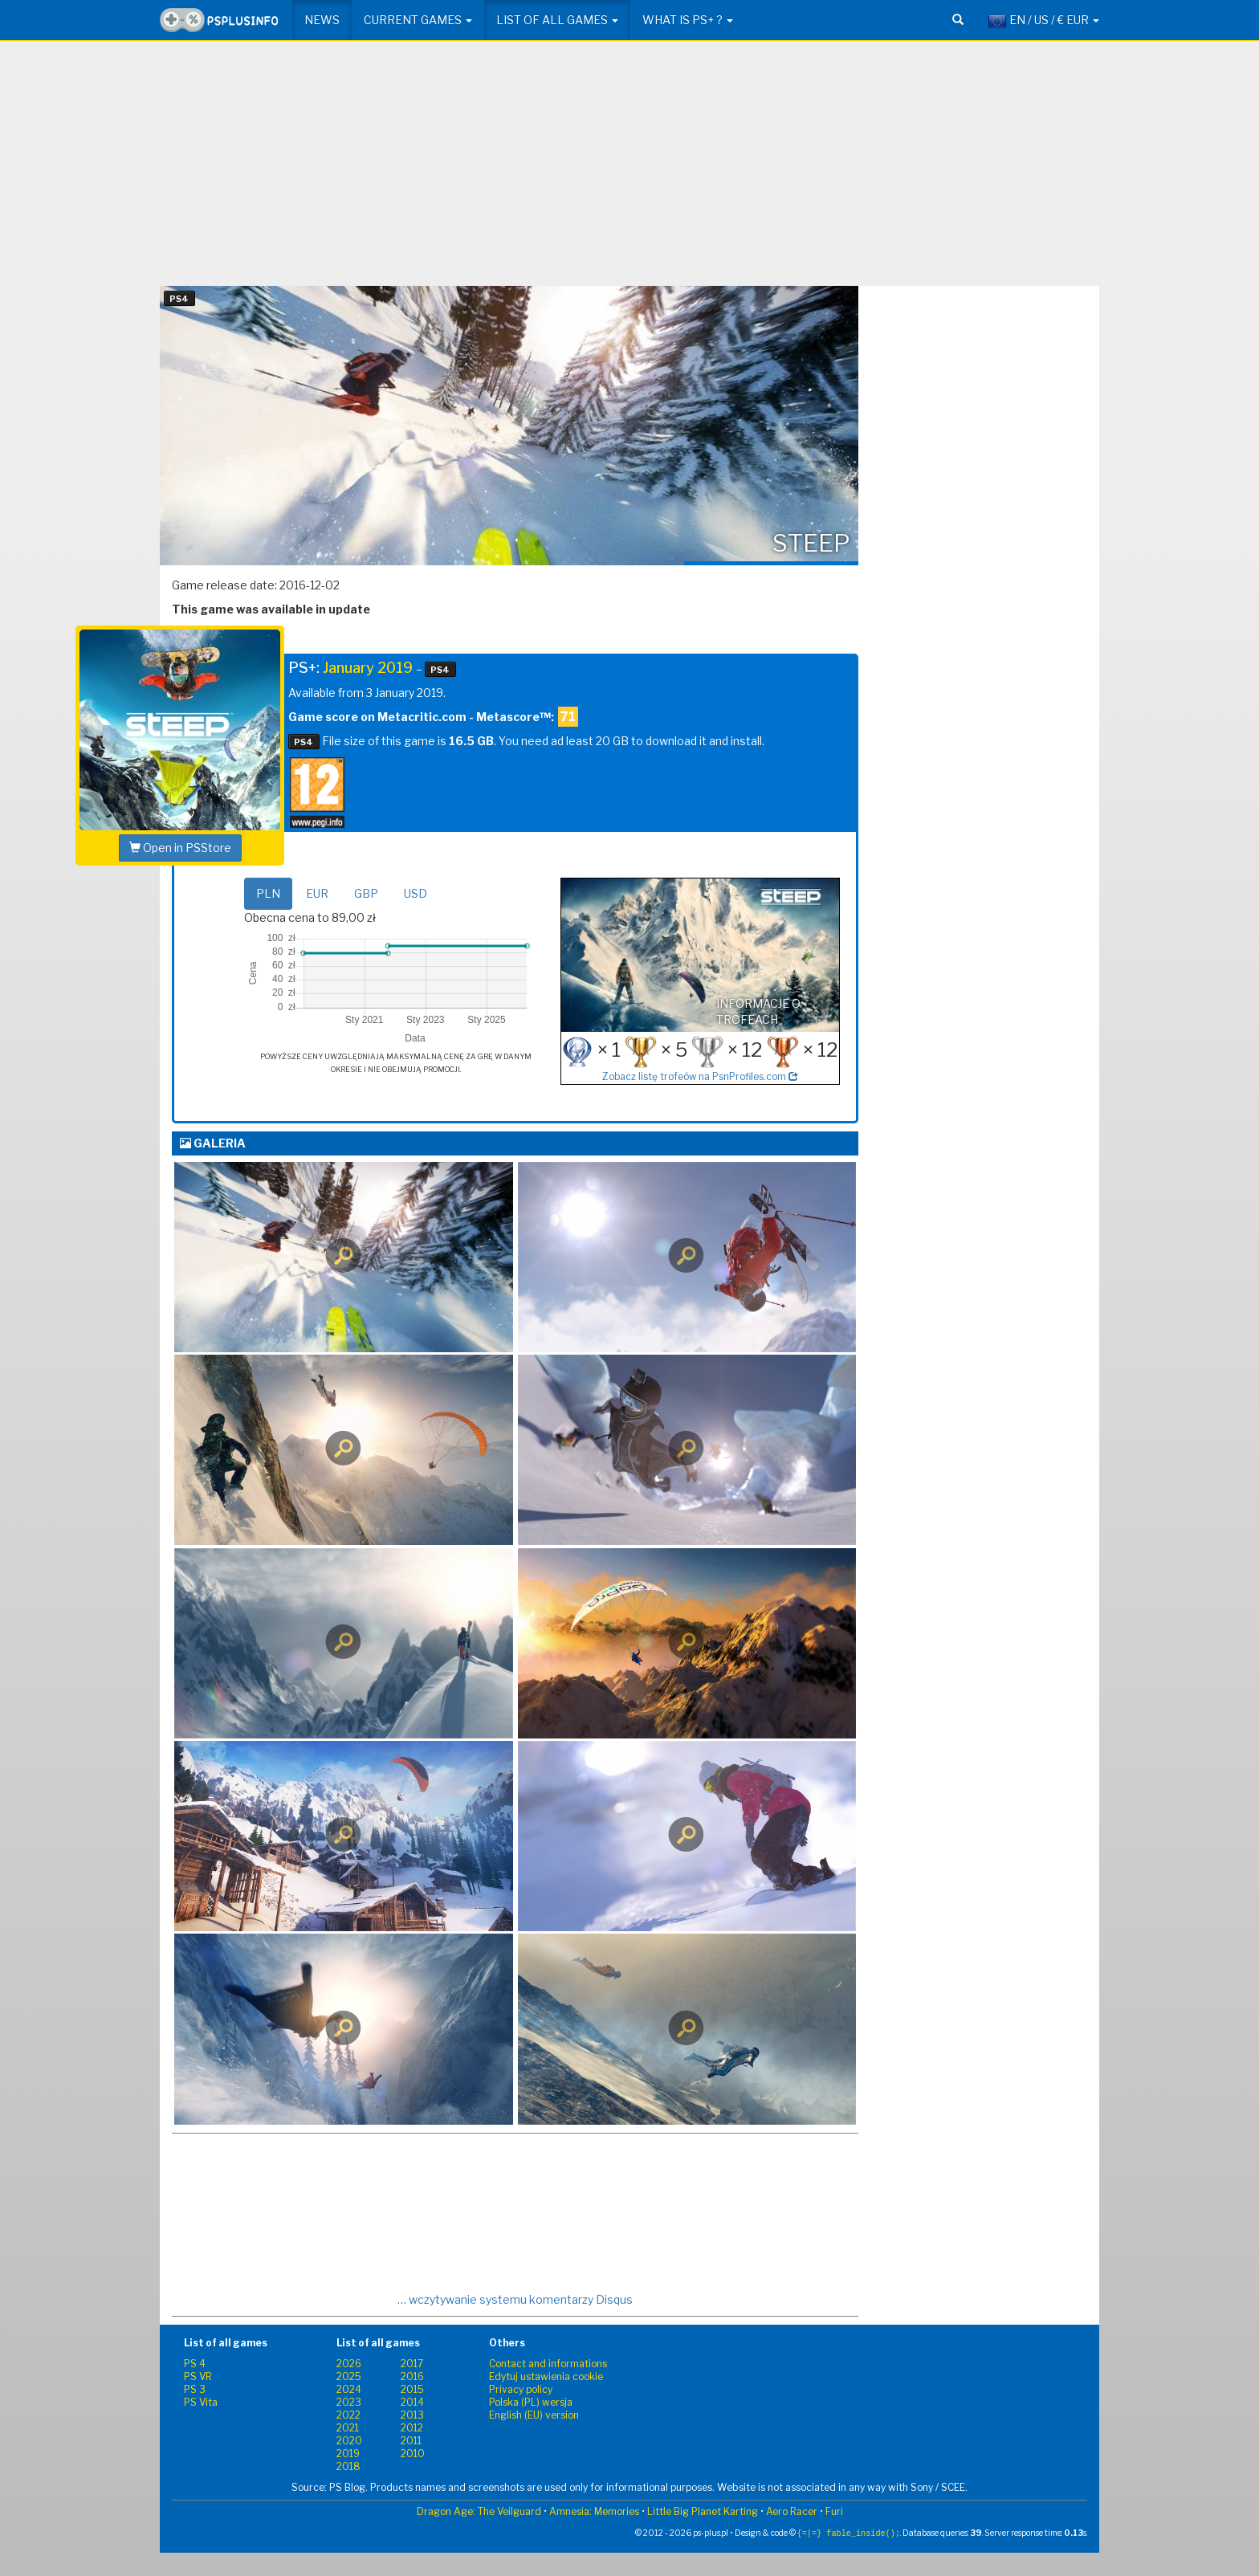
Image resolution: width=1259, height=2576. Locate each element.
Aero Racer (791, 2511)
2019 (348, 2454)
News (322, 19)
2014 (412, 2402)
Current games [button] (418, 19)
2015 (412, 2389)
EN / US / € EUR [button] (1043, 21)
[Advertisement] (629, 169)
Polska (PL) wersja (530, 2402)
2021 (347, 2428)
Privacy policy (520, 2389)
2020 (349, 2441)
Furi (834, 2511)
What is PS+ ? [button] (687, 19)
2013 (412, 2415)
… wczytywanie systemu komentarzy (515, 2299)
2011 (411, 2441)
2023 (348, 2402)
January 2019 (368, 667)
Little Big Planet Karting (702, 2511)
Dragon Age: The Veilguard (479, 2511)
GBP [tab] (366, 893)
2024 (348, 2389)
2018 (348, 2466)
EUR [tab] (317, 893)
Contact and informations (548, 2364)
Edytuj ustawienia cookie (546, 2376)
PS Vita (201, 2402)
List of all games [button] (557, 19)
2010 (413, 2454)
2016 (412, 2376)
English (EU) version (534, 2415)
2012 (412, 2428)
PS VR (198, 2376)
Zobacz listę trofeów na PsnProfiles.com (700, 1076)
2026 (348, 2364)
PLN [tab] (268, 893)
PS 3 (195, 2389)
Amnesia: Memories (594, 2511)
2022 (348, 2415)
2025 (348, 2376)
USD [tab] (415, 893)
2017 (412, 2364)
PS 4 (195, 2364)
